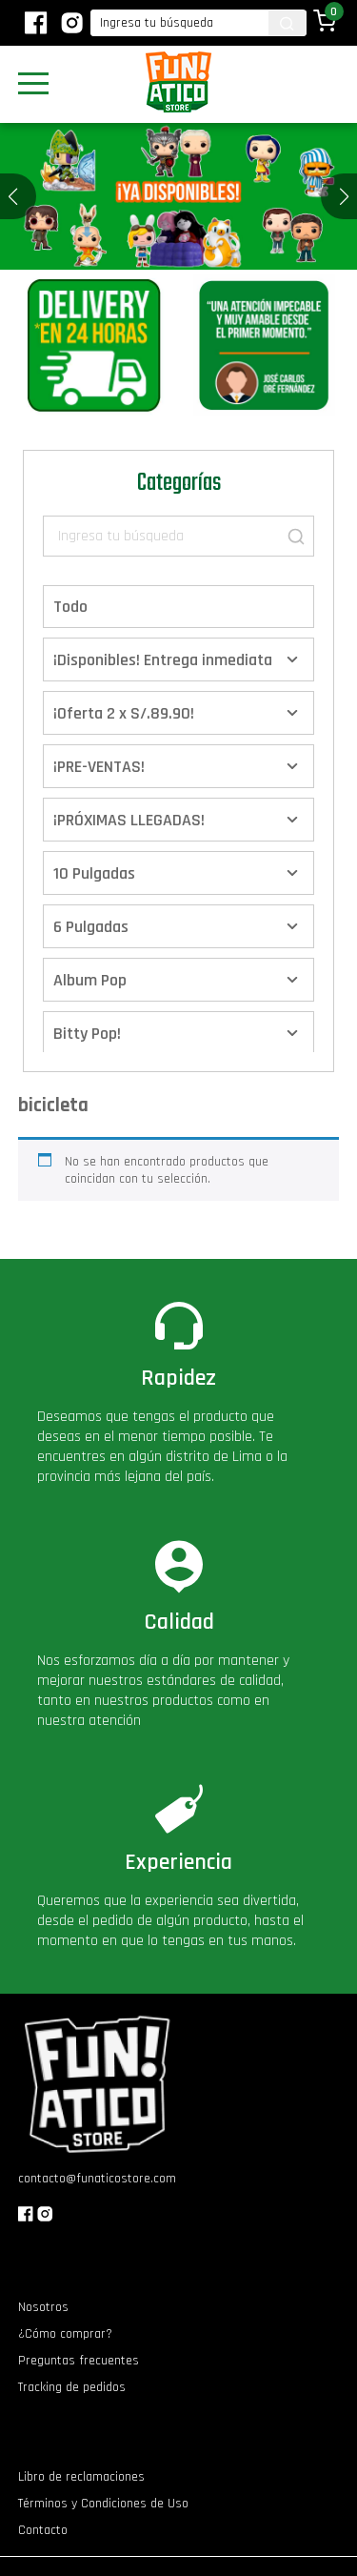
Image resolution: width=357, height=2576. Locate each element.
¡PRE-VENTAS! (99, 767)
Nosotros (43, 2307)
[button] (344, 196)
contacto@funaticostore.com (97, 2178)
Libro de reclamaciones (81, 2476)
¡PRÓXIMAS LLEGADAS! (129, 820)
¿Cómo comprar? (65, 2334)
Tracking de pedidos (72, 2387)
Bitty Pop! (87, 1034)
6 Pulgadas (91, 927)
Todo (70, 607)
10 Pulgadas (94, 873)
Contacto (43, 2530)
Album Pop (90, 980)
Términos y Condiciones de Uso (103, 2503)
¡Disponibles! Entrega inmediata (162, 660)
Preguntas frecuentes (78, 2360)
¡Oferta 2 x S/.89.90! (123, 713)
